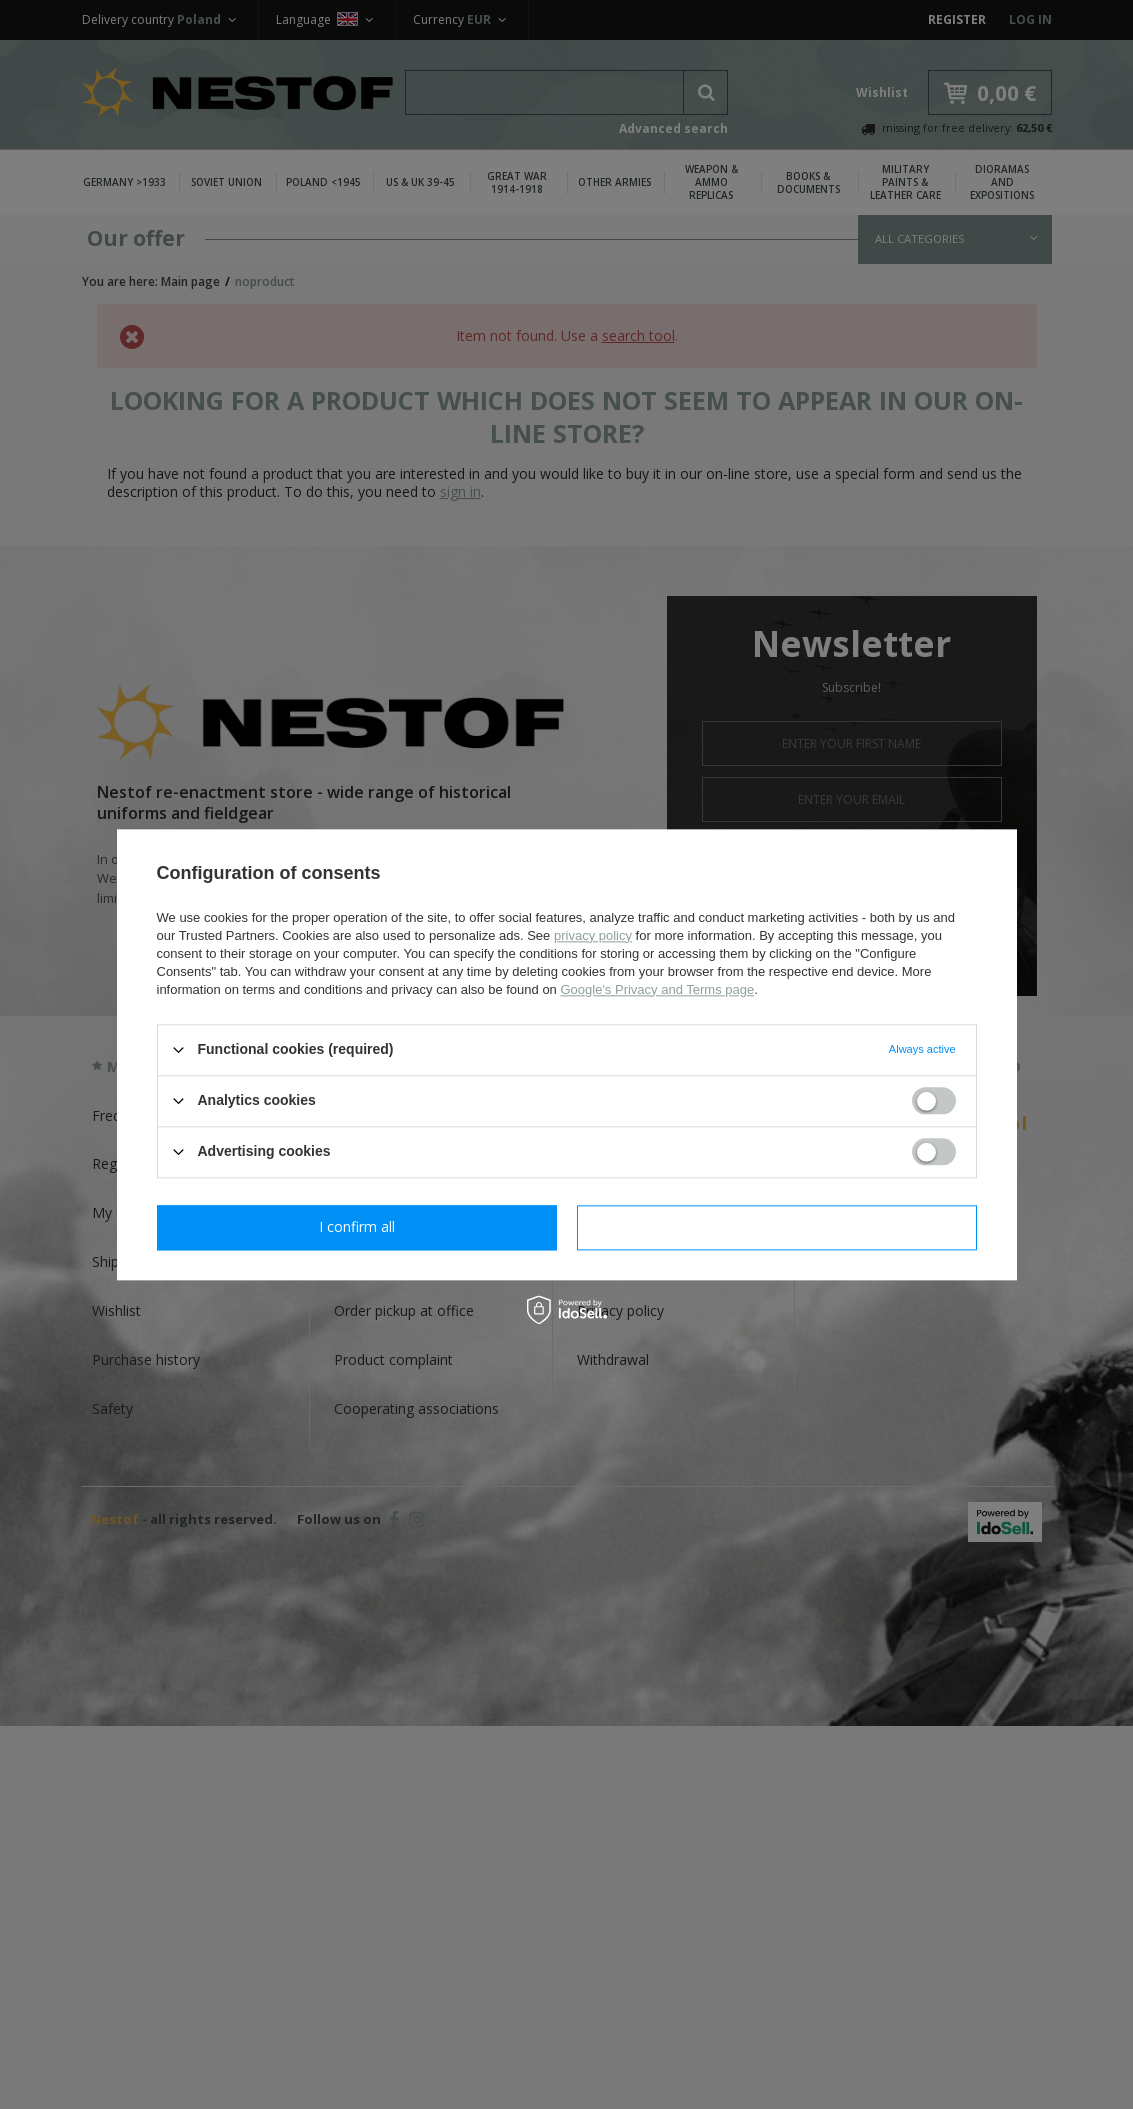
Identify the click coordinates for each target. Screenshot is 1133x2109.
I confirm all (777, 1226)
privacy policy (593, 935)
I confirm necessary (356, 1226)
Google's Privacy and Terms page (657, 989)
